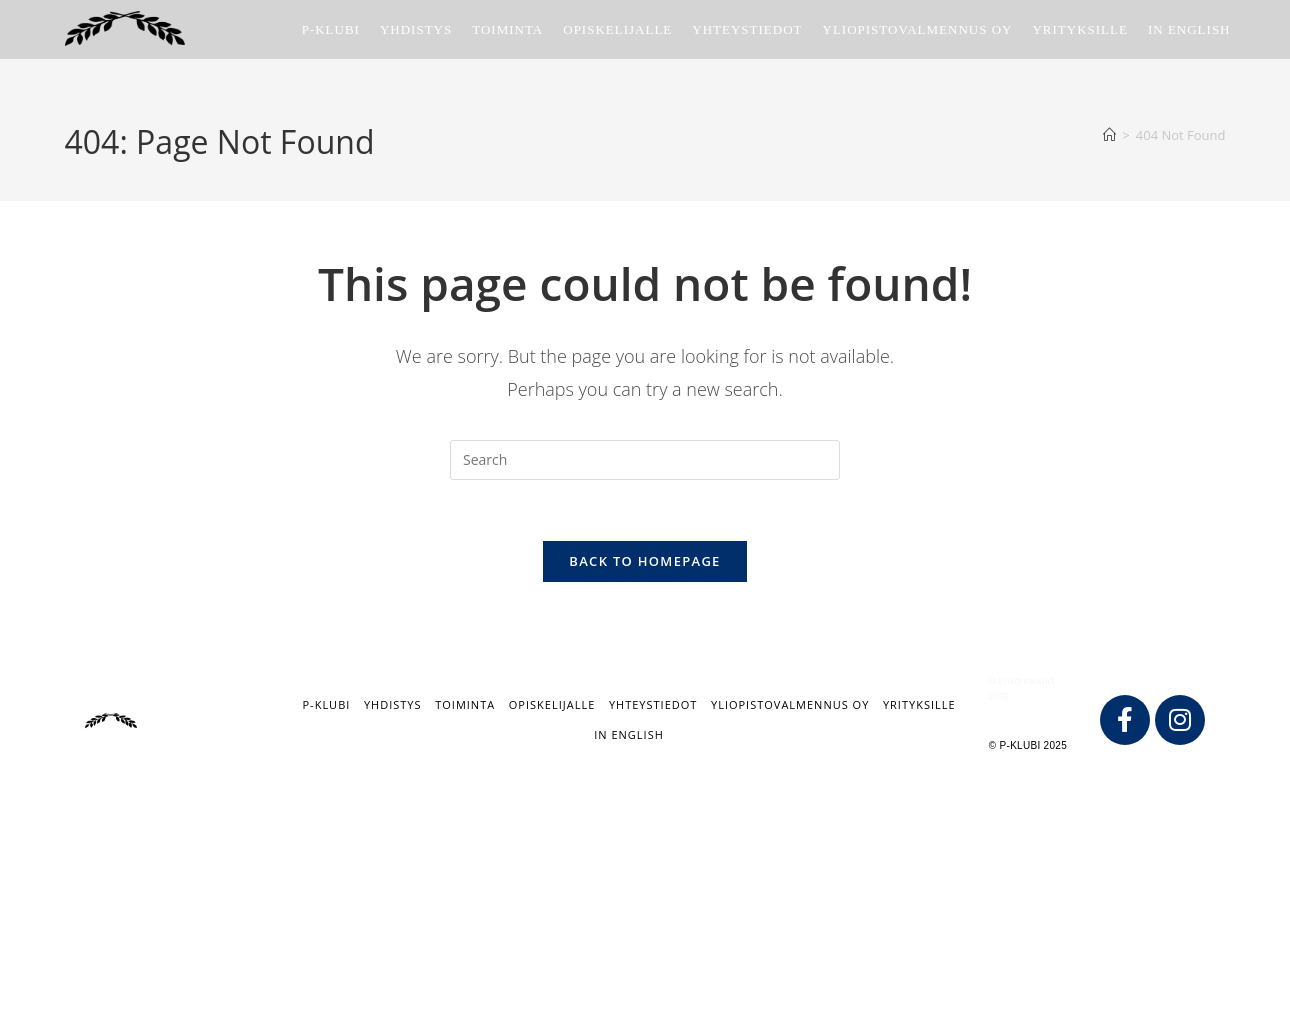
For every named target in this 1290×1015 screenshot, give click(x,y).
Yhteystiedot (653, 704)
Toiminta (465, 704)
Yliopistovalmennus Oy (790, 704)
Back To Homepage (644, 561)
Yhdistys (393, 704)
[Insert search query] (645, 460)
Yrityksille (919, 704)
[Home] (1109, 135)
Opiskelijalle (552, 704)
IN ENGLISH (629, 734)
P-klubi (326, 704)
